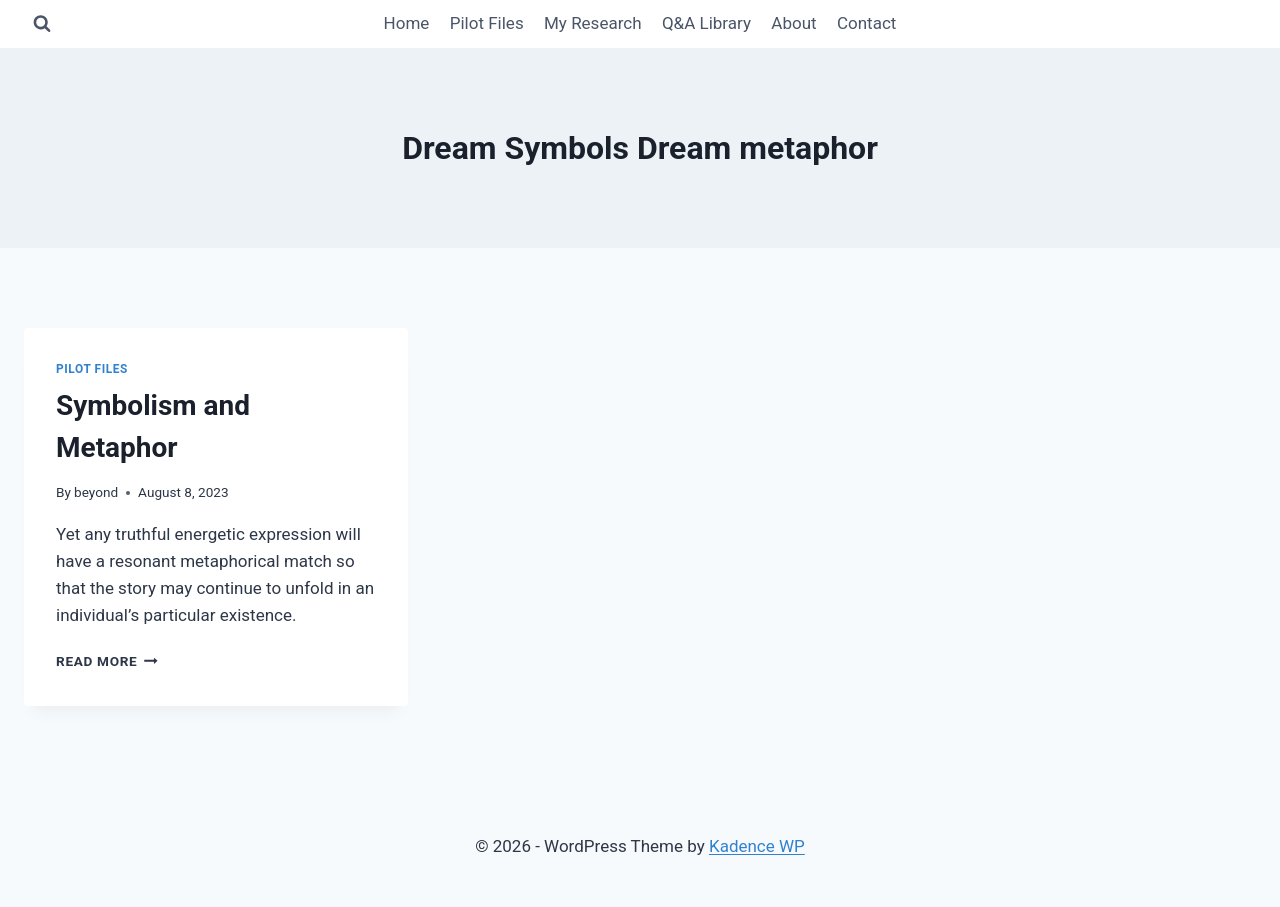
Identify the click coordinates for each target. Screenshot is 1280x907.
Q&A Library (706, 23)
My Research (593, 23)
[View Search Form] (42, 24)
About (793, 23)
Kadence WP (757, 846)
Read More (107, 661)
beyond (96, 492)
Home (407, 23)
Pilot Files (487, 23)
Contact (866, 23)
